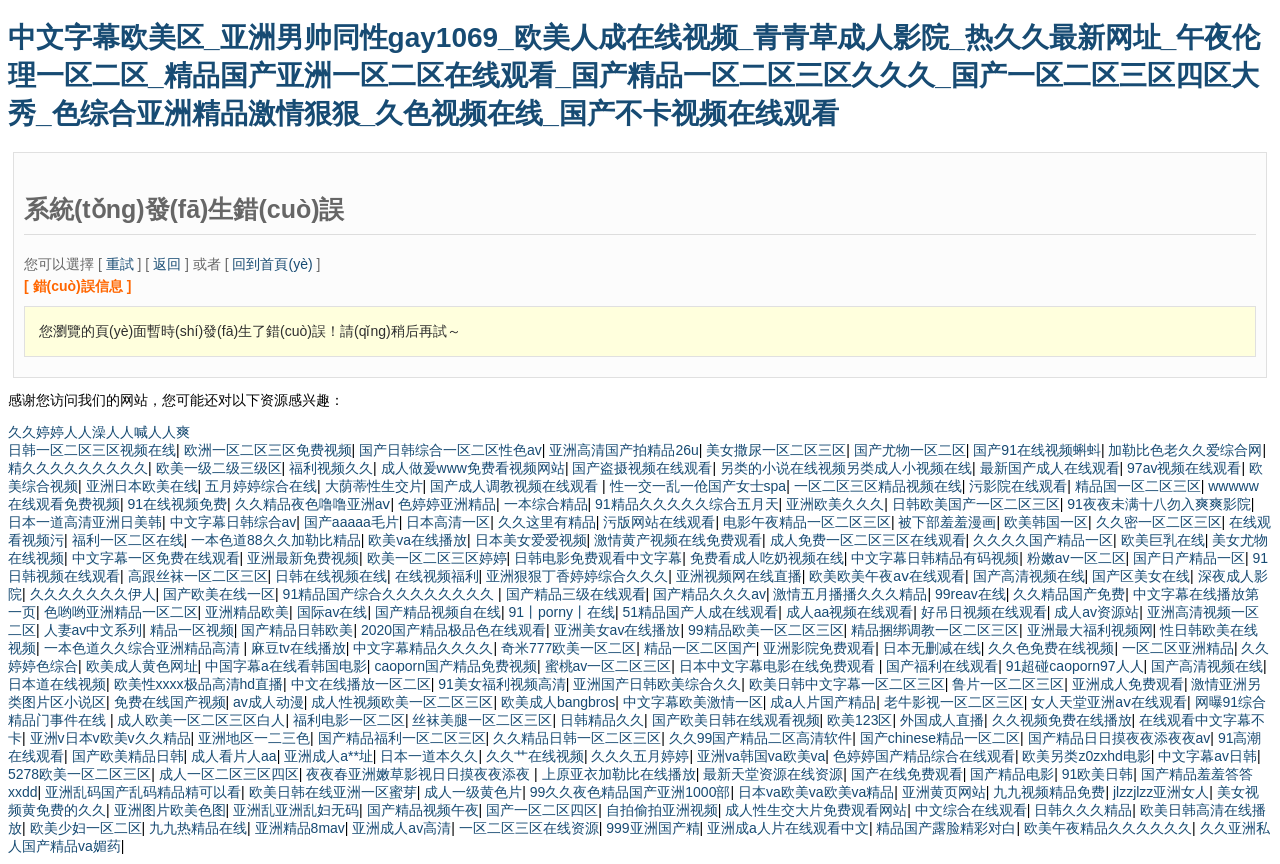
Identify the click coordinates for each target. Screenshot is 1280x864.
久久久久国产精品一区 (1043, 540)
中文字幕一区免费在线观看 (156, 558)
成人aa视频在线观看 (850, 612)
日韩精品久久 (602, 720)
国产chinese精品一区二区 (940, 738)
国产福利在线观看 (942, 666)
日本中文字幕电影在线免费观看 (779, 666)
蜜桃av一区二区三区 (608, 666)
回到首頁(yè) (272, 264)
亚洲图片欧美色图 (170, 810)
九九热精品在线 (198, 828)
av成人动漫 (268, 702)
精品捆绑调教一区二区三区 (935, 630)
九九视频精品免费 (1049, 792)
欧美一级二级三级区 (219, 468)
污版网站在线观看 (659, 522)
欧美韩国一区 (1046, 522)
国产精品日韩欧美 (297, 630)
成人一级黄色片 (473, 792)
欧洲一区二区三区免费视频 (268, 450)
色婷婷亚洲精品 (447, 504)
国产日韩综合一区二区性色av (450, 450)
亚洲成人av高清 (401, 828)
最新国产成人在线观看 (1050, 468)
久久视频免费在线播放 (1062, 720)
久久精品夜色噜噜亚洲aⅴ (313, 504)
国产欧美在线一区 (219, 594)
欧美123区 (859, 720)
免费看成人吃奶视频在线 (767, 558)
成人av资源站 (1096, 612)
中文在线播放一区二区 (361, 684)
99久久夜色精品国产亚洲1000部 (630, 792)
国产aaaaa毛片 (351, 522)
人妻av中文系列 (93, 630)
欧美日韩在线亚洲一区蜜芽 (333, 792)
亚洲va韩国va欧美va (761, 756)
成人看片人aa (234, 756)
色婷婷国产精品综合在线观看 (924, 756)
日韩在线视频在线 (331, 576)
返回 (167, 264)
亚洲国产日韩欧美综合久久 (657, 684)
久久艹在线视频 (535, 756)
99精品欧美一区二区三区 (766, 630)
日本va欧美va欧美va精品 (816, 792)
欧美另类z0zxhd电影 (1086, 756)
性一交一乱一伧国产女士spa (698, 486)
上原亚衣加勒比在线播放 (619, 774)
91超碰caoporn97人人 (1075, 666)
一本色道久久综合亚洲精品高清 (144, 648)
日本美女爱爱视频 (531, 540)
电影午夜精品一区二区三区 (807, 522)
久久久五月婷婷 (640, 756)
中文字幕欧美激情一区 (693, 702)
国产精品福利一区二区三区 (402, 738)
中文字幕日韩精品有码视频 (935, 558)
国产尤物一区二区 (910, 450)
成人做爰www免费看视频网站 (473, 468)
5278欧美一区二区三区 (79, 774)
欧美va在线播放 (417, 540)
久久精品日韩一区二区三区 (577, 738)
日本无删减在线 (932, 648)
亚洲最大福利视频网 (1090, 630)
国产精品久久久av (709, 594)
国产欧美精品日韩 (128, 756)
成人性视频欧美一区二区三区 (402, 702)
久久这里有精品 (547, 522)
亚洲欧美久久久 (835, 504)
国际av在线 (332, 612)
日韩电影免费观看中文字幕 (598, 558)
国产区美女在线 (1141, 576)
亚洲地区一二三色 (254, 738)
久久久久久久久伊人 (93, 594)
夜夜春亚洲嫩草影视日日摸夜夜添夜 (420, 774)
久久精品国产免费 (1069, 594)
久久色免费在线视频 (1051, 648)
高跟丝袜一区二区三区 (198, 576)
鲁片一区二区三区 (1008, 684)
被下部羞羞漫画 (947, 522)
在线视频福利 (437, 576)
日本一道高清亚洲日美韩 (85, 522)
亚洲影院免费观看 (819, 648)
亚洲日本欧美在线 (142, 486)
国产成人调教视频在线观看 (516, 486)
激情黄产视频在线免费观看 (678, 540)
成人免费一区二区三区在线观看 (868, 540)
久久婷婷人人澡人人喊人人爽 (99, 432)
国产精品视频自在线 (438, 612)
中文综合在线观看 (971, 810)
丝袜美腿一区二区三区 (482, 720)
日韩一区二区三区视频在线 (92, 450)
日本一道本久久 (429, 756)
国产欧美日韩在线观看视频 (736, 720)
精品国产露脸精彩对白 (946, 828)
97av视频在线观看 (1184, 468)
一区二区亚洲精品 (1178, 648)
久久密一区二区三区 (1159, 522)
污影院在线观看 (1018, 486)
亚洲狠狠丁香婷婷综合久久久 (577, 576)
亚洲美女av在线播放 (617, 630)
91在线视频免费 (178, 504)
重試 (120, 264)
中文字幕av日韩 (1207, 756)
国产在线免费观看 (907, 774)
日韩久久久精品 (1083, 810)
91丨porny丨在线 (561, 612)
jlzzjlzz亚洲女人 (1161, 792)
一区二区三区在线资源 (529, 828)
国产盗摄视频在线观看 (642, 468)
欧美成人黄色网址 (142, 666)
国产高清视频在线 (1029, 576)
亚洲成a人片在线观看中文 (788, 828)
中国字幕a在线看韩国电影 (286, 666)
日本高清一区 (448, 522)
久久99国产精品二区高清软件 (761, 738)
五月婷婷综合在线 (261, 486)
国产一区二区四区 (542, 810)
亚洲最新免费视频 (303, 558)
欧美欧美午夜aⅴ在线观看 (887, 576)
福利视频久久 (331, 468)
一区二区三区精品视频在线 (878, 486)
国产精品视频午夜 (423, 810)
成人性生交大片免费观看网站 (816, 810)
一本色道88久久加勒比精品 (276, 540)
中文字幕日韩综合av (233, 522)
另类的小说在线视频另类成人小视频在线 (846, 468)
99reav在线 (970, 594)
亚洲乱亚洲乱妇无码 (296, 810)
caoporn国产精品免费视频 (455, 666)
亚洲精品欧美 (247, 612)
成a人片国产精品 (823, 702)
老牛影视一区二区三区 (954, 702)
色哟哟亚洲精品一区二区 (121, 612)
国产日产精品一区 (1189, 558)
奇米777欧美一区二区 (568, 648)
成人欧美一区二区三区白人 (201, 720)
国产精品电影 (1012, 774)
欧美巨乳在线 (1163, 540)
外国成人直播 (942, 720)
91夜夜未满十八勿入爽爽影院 (1159, 504)
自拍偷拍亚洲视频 (662, 810)
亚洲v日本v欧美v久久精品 (110, 738)
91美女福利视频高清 (502, 684)
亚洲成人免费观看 (1128, 684)
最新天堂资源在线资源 (773, 774)
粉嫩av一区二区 (1076, 558)
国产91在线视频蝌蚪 (1037, 450)
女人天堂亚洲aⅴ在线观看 (1109, 702)
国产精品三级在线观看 (576, 594)
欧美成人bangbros (558, 702)
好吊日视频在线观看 (984, 612)
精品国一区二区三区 (1138, 486)
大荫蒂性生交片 (374, 486)
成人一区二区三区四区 (229, 774)
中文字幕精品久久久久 (423, 648)
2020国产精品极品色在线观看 (453, 630)
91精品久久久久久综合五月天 (687, 504)
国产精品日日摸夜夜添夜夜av (1119, 738)
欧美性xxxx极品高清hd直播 (199, 684)
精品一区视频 (192, 630)
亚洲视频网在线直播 (739, 576)
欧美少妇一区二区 (86, 828)
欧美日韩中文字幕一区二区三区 (847, 684)
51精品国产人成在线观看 (701, 612)
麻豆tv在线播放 (298, 648)
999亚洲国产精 (652, 828)
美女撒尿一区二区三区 (776, 450)
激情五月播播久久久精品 (850, 594)
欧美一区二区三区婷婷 (437, 558)
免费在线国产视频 (170, 702)
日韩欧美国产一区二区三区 (976, 504)
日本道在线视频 (57, 684)
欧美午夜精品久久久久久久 (1108, 828)
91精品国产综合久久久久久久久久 (390, 594)
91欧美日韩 (1098, 774)
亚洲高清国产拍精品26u (623, 450)
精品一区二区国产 (700, 648)
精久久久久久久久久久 (78, 468)
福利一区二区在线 (128, 540)
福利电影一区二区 (349, 720)
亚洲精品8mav (300, 828)
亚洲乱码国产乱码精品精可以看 (143, 792)
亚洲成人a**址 (328, 756)
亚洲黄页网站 (944, 792)
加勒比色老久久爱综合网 (1185, 450)
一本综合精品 (546, 504)
